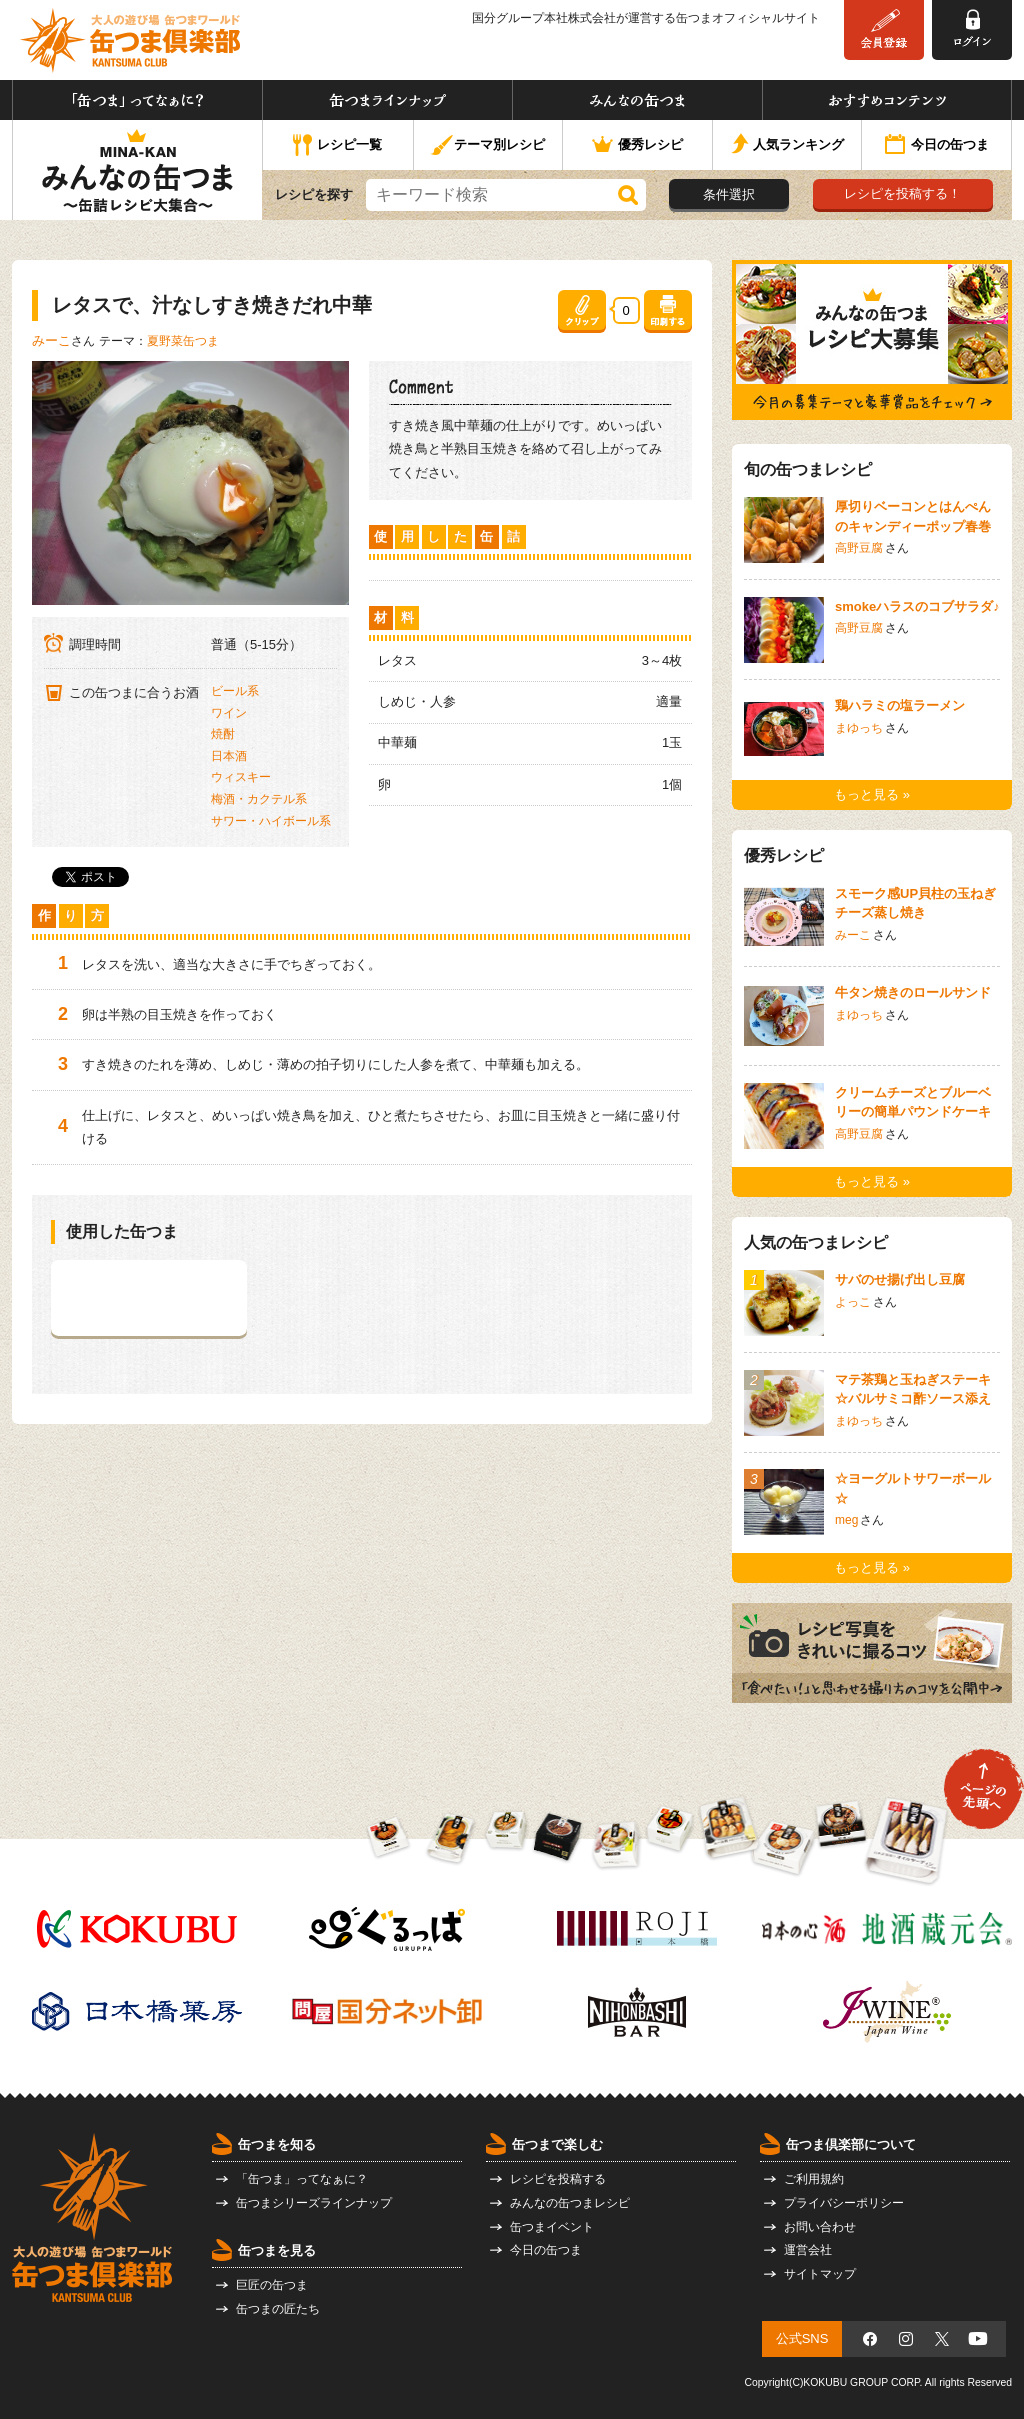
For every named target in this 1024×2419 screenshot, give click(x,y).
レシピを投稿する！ (902, 193)
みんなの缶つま (637, 100)
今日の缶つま (937, 146)
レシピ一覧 (337, 146)
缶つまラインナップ (387, 100)
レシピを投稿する (558, 2179)
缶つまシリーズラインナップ (314, 2203)
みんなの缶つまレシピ (570, 2203)
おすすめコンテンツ (887, 100)
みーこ (51, 340)
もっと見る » (872, 794)
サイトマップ (820, 2274)
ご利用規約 (814, 2179)
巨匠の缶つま (272, 2285)
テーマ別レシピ (487, 145)
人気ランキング (787, 145)
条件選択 (729, 194)
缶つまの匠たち (278, 2309)
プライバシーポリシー (844, 2203)
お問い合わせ (820, 2227)
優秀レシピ (637, 145)
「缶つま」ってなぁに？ (137, 100)
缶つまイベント (552, 2227)
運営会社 (808, 2250)
